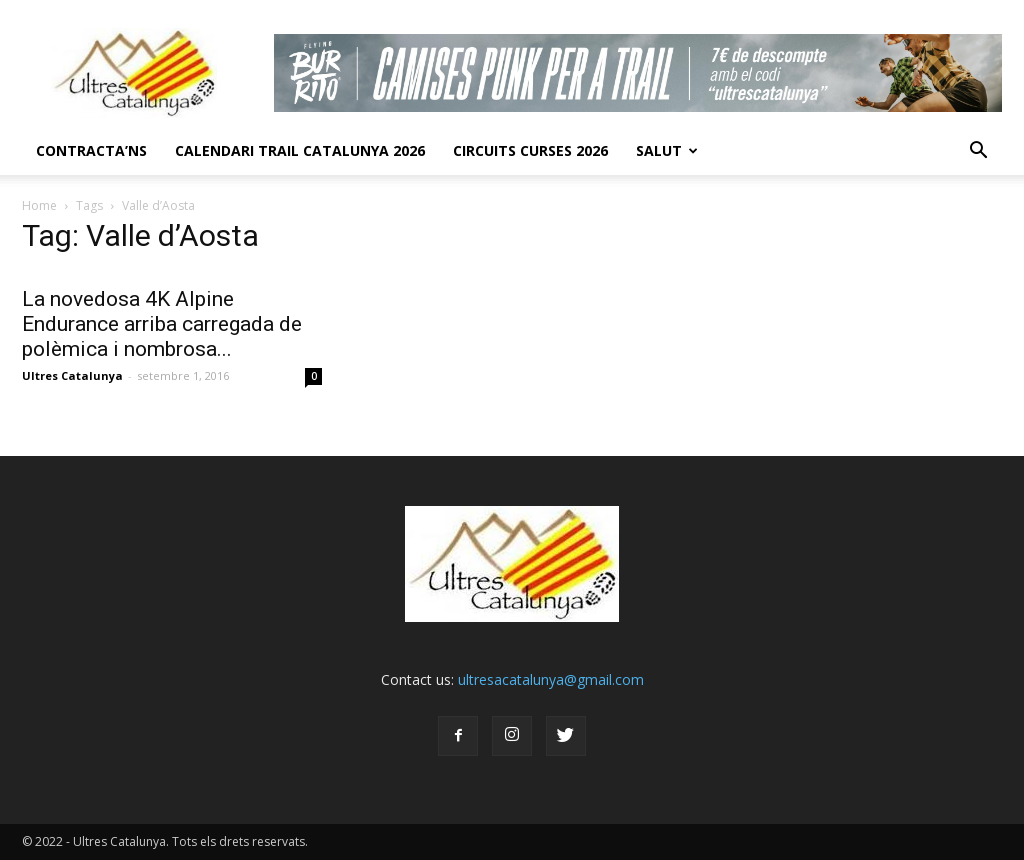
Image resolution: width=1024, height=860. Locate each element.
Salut (667, 150)
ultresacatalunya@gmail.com (551, 679)
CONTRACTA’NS (91, 150)
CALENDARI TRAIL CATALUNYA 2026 (300, 150)
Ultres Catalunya (72, 375)
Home (39, 205)
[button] (978, 151)
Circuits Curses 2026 (530, 150)
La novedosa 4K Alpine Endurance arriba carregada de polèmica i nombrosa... (162, 324)
